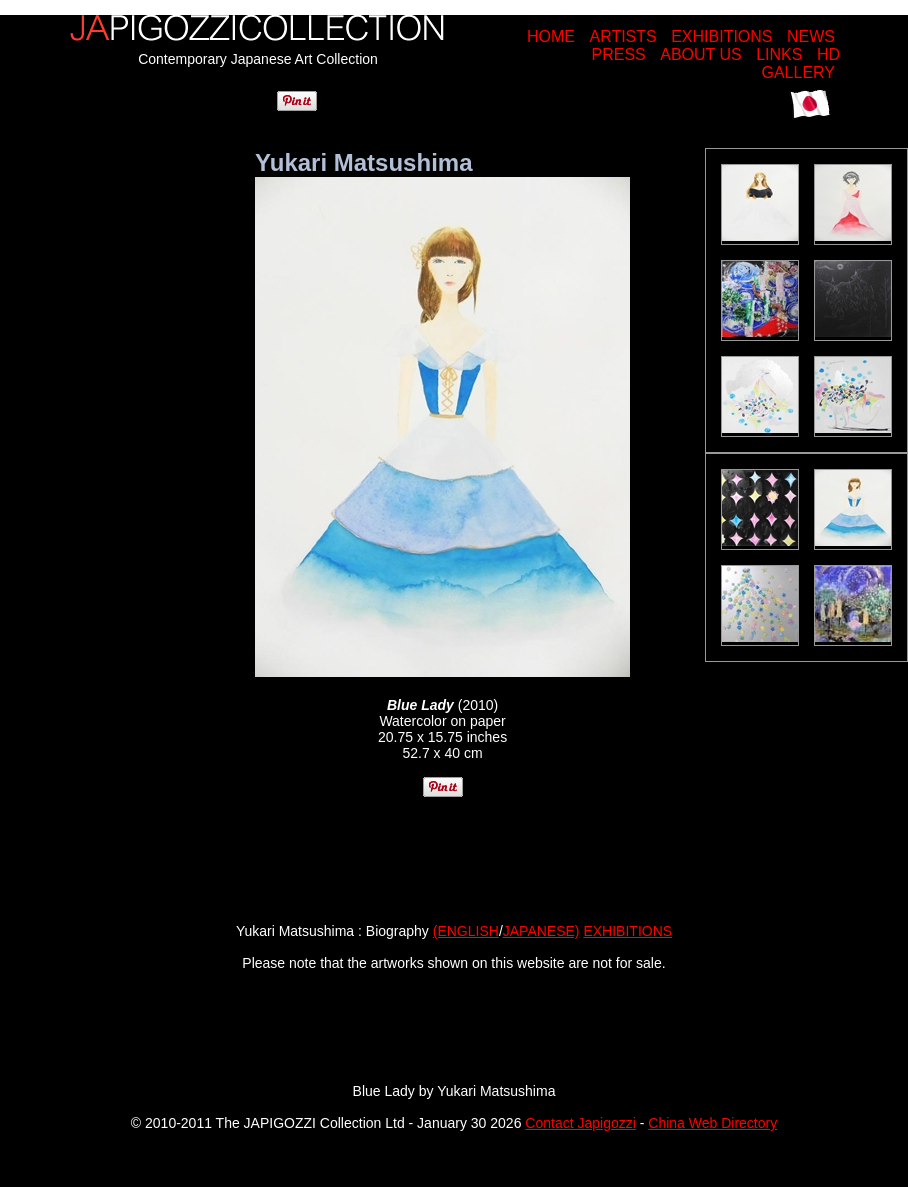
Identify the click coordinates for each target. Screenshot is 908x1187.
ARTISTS (622, 36)
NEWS (811, 36)
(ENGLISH (466, 931)
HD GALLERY (800, 63)
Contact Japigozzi (580, 1123)
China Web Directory (712, 1123)
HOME (551, 36)
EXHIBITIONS (721, 36)
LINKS (779, 54)
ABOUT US (701, 54)
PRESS (619, 54)
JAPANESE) (541, 931)
